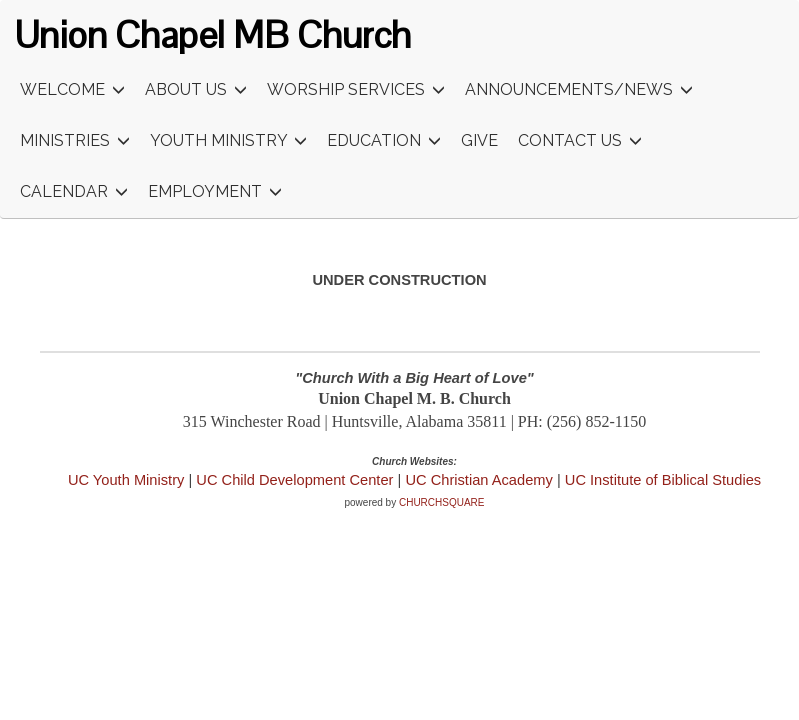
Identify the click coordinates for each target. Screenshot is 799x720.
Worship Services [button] (356, 90)
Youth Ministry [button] (228, 141)
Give (479, 140)
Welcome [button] (72, 90)
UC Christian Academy (478, 480)
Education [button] (384, 141)
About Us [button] (196, 90)
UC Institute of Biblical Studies (663, 480)
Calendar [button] (74, 192)
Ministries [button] (75, 141)
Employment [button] (215, 192)
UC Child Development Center (296, 480)
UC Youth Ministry (126, 480)
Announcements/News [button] (579, 90)
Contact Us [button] (580, 141)
